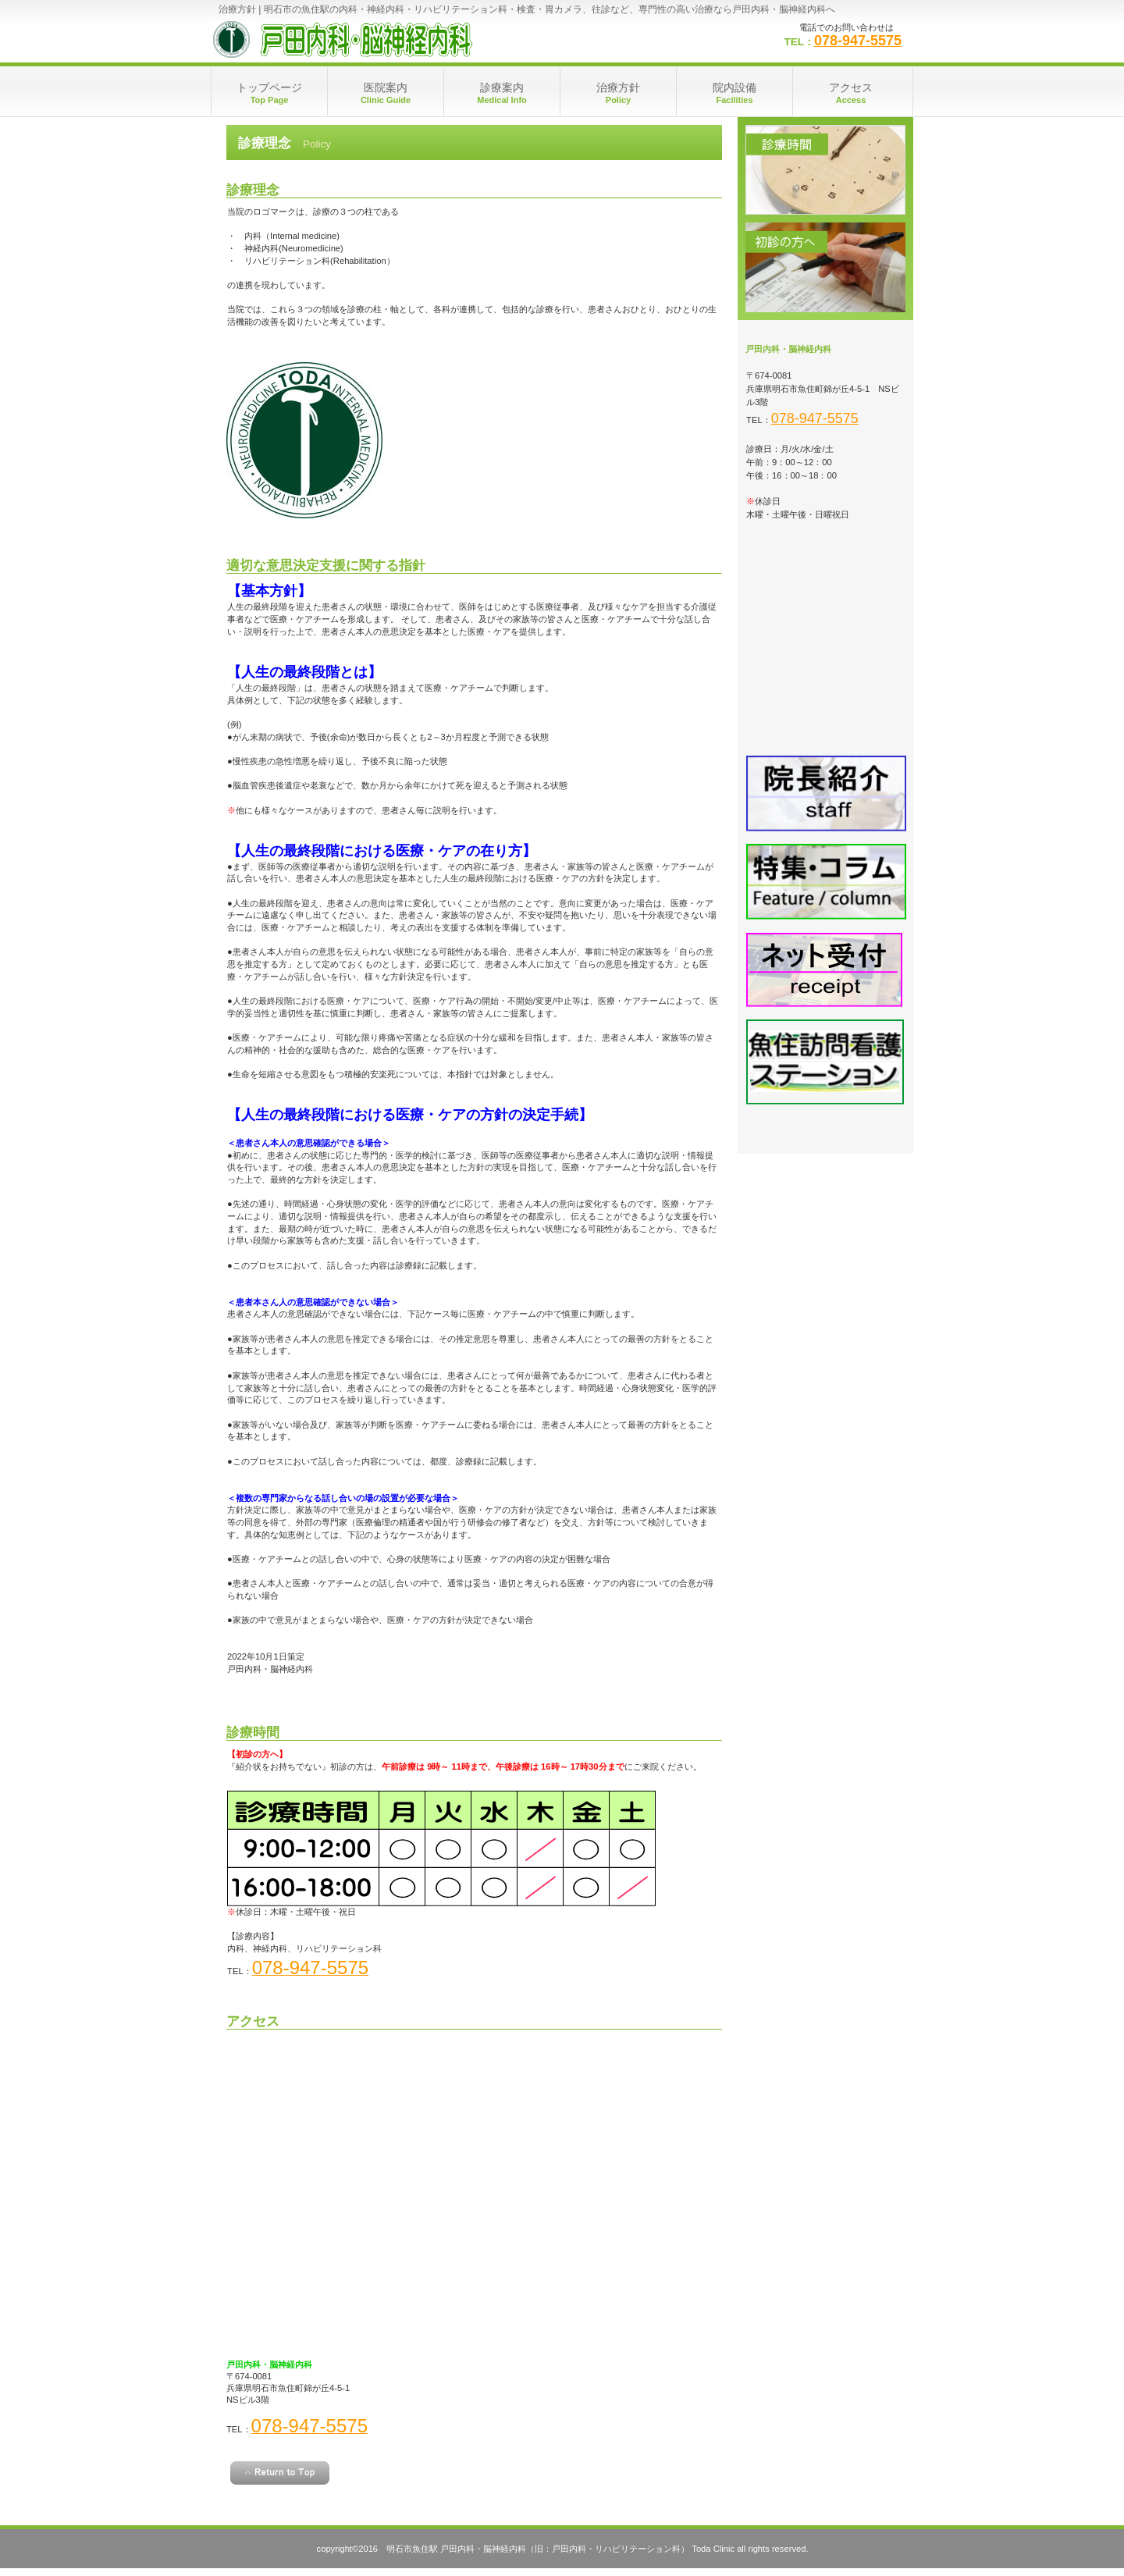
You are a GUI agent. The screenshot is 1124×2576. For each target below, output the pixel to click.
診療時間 (825, 170)
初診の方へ (825, 267)
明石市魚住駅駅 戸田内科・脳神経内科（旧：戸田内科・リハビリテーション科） (367, 39)
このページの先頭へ (279, 2473)
